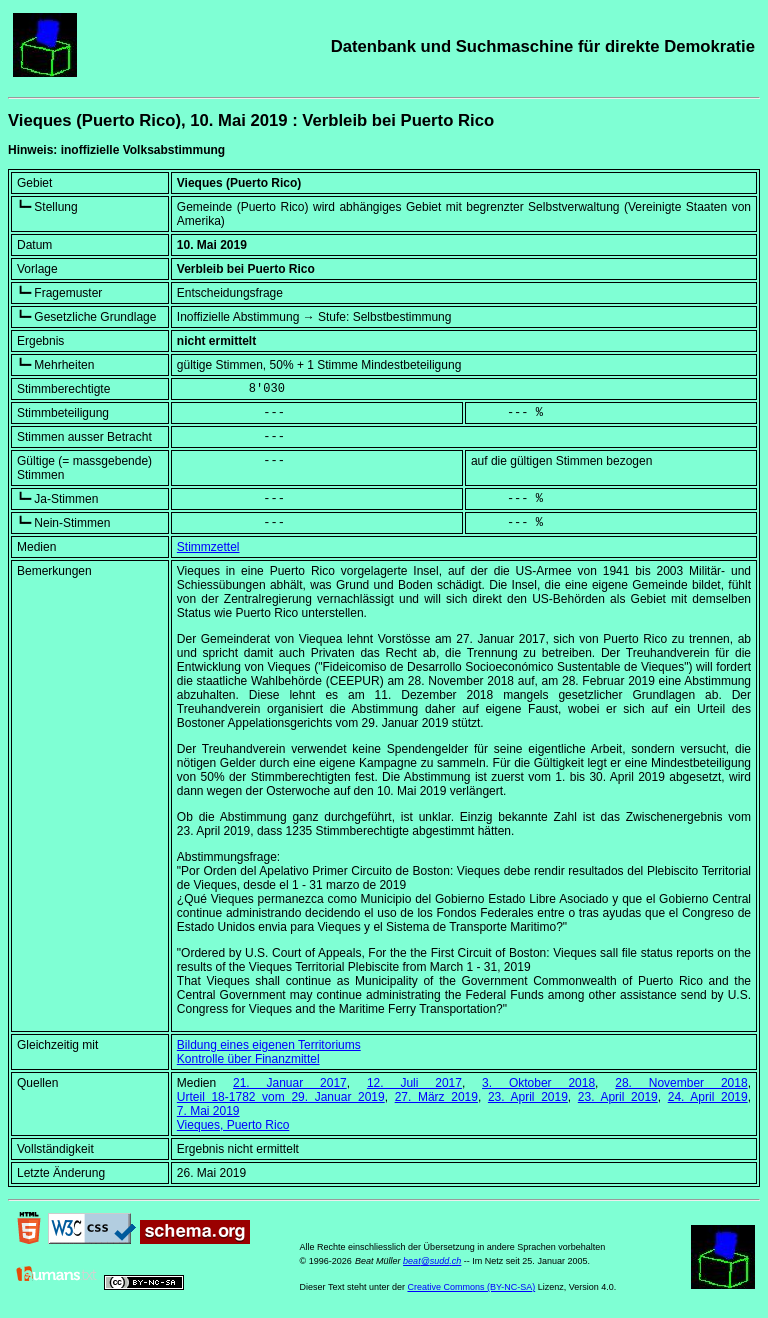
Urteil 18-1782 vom (281, 1097)
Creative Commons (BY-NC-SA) (471, 1287)
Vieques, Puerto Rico (233, 1125)
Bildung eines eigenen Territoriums (269, 1045)
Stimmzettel (208, 547)
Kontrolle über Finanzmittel (248, 1059)
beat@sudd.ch (432, 1261)
